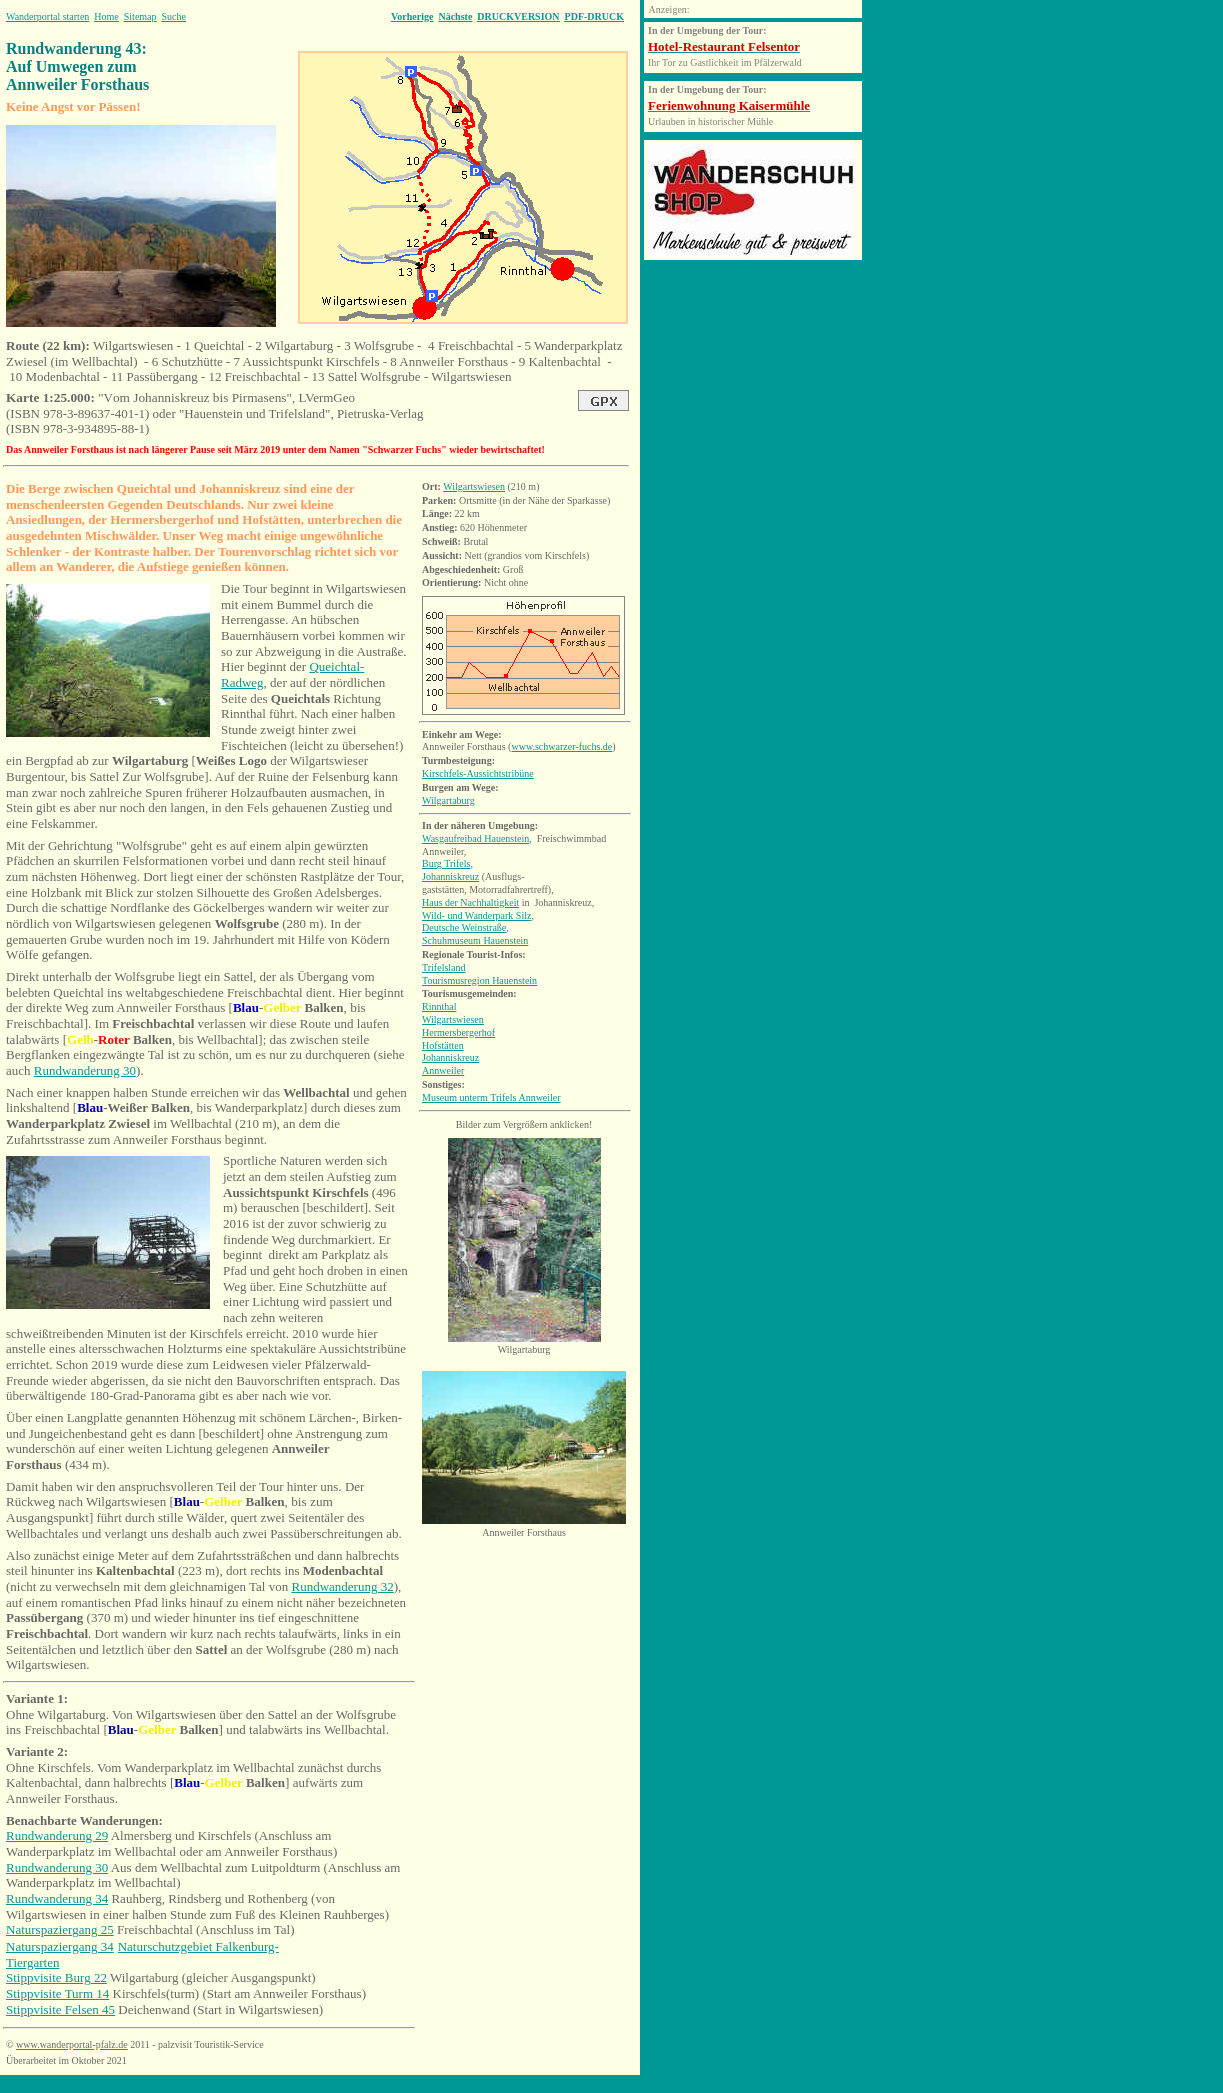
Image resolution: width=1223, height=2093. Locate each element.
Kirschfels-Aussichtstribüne (478, 773)
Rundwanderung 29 (57, 1835)
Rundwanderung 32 (343, 1586)
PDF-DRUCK (594, 16)
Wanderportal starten (47, 16)
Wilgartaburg (448, 800)
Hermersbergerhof (458, 1032)
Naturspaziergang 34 (60, 1946)
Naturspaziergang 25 (60, 1929)
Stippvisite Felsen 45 (60, 2009)
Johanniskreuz (450, 876)
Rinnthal (439, 1006)
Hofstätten (443, 1045)
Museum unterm (491, 1097)
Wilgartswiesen (474, 486)
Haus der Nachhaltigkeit (470, 902)
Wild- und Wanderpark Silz (476, 915)
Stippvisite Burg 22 (56, 1977)
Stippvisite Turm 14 (57, 1993)
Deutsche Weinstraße (464, 927)
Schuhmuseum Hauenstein (475, 940)
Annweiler (443, 1070)
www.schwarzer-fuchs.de (561, 746)
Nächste (455, 16)
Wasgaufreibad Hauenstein (475, 838)
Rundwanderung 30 (85, 1070)
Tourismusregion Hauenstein (479, 980)
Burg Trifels (446, 863)
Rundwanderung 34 (57, 1898)
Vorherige (412, 16)
